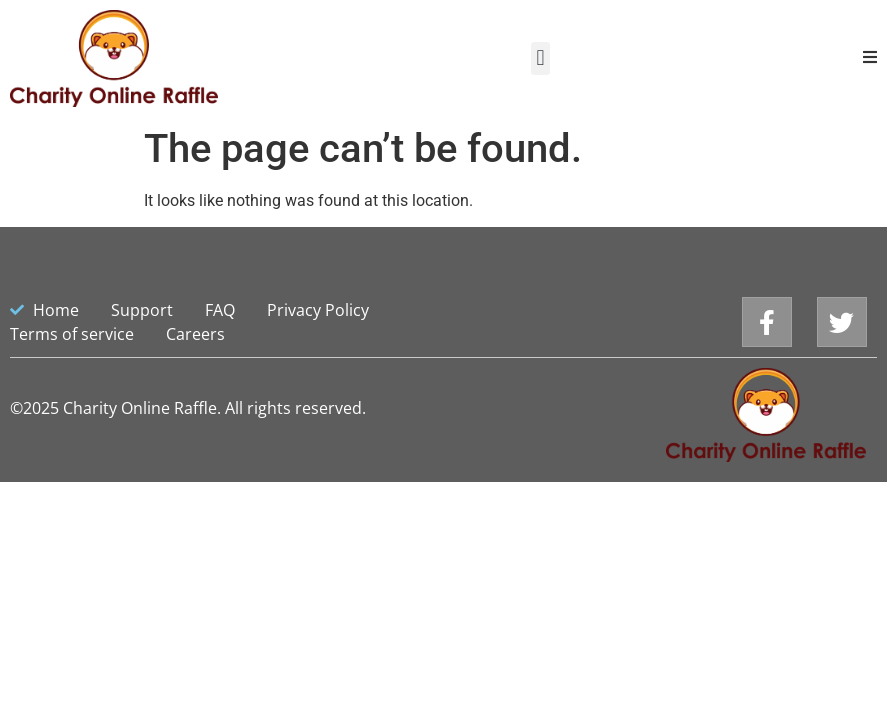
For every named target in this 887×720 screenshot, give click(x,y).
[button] (540, 58)
